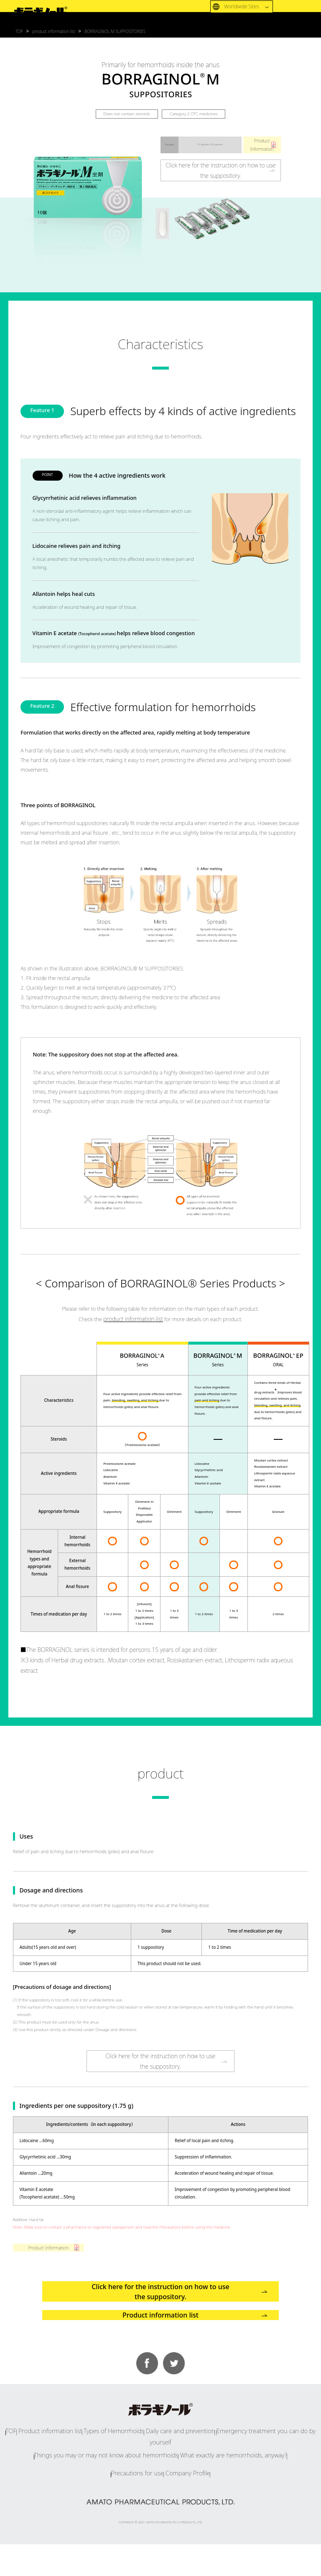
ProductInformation (262, 145)
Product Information (48, 2254)
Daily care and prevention (175, 2479)
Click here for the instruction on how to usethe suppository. (220, 170)
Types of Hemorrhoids (118, 2479)
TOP (28, 2479)
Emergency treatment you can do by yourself (254, 2479)
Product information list (160, 2353)
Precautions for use (131, 2506)
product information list (133, 1319)
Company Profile (193, 2506)
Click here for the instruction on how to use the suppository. (160, 2310)
